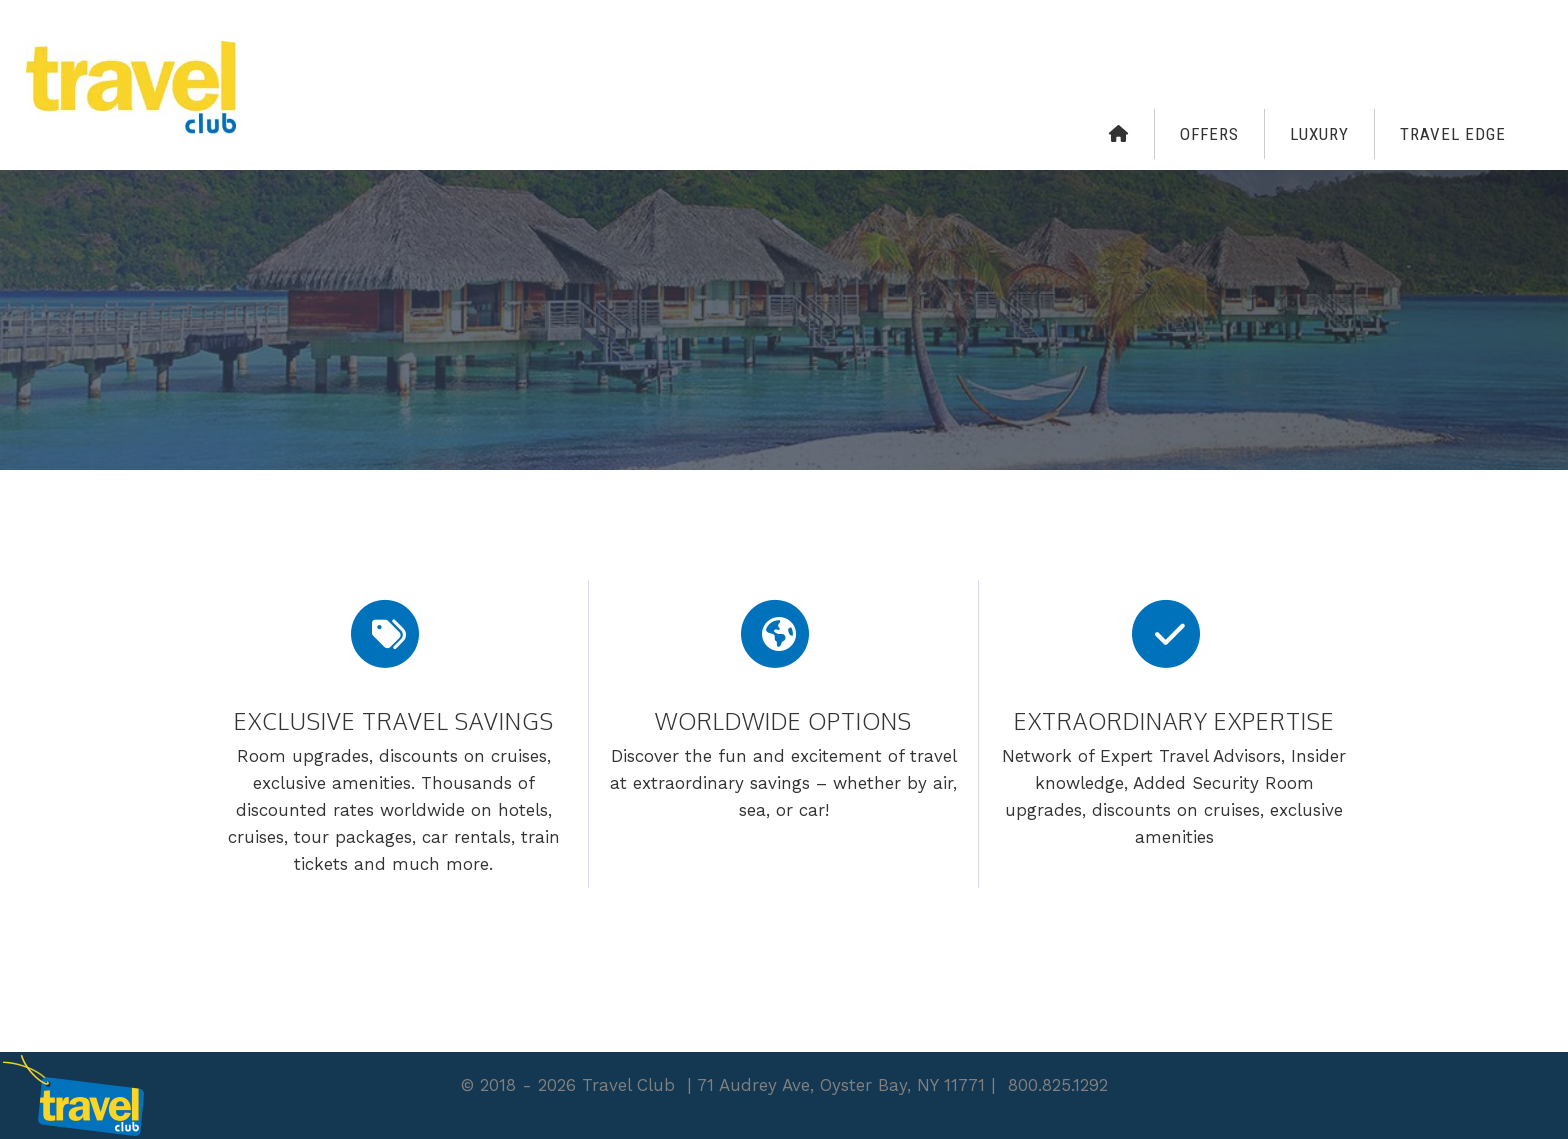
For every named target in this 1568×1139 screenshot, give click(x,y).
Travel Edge (1453, 134)
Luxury (1319, 134)
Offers (1209, 134)
